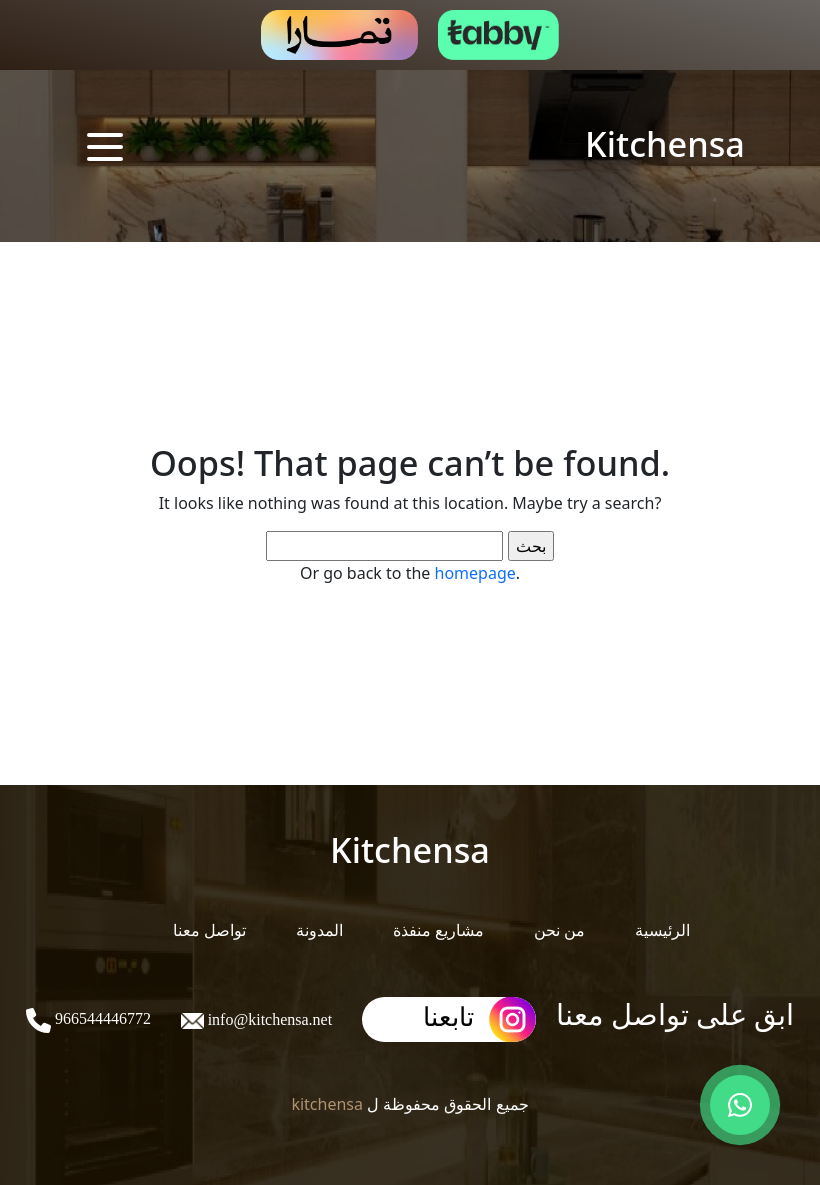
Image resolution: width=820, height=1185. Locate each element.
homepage (475, 573)
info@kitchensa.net (268, 1019)
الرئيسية (662, 930)
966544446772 (101, 1018)
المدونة (319, 930)
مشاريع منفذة (438, 930)
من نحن (559, 930)
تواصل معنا (209, 930)
